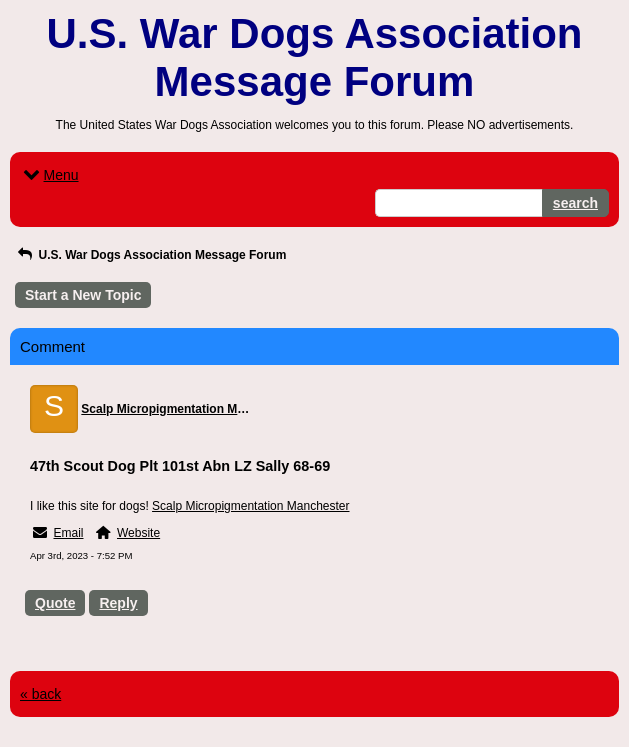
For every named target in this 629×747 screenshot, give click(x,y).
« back (40, 694)
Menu (49, 175)
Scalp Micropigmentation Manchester (250, 506)
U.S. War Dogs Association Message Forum (150, 255)
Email (68, 533)
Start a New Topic (83, 295)
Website (138, 533)
